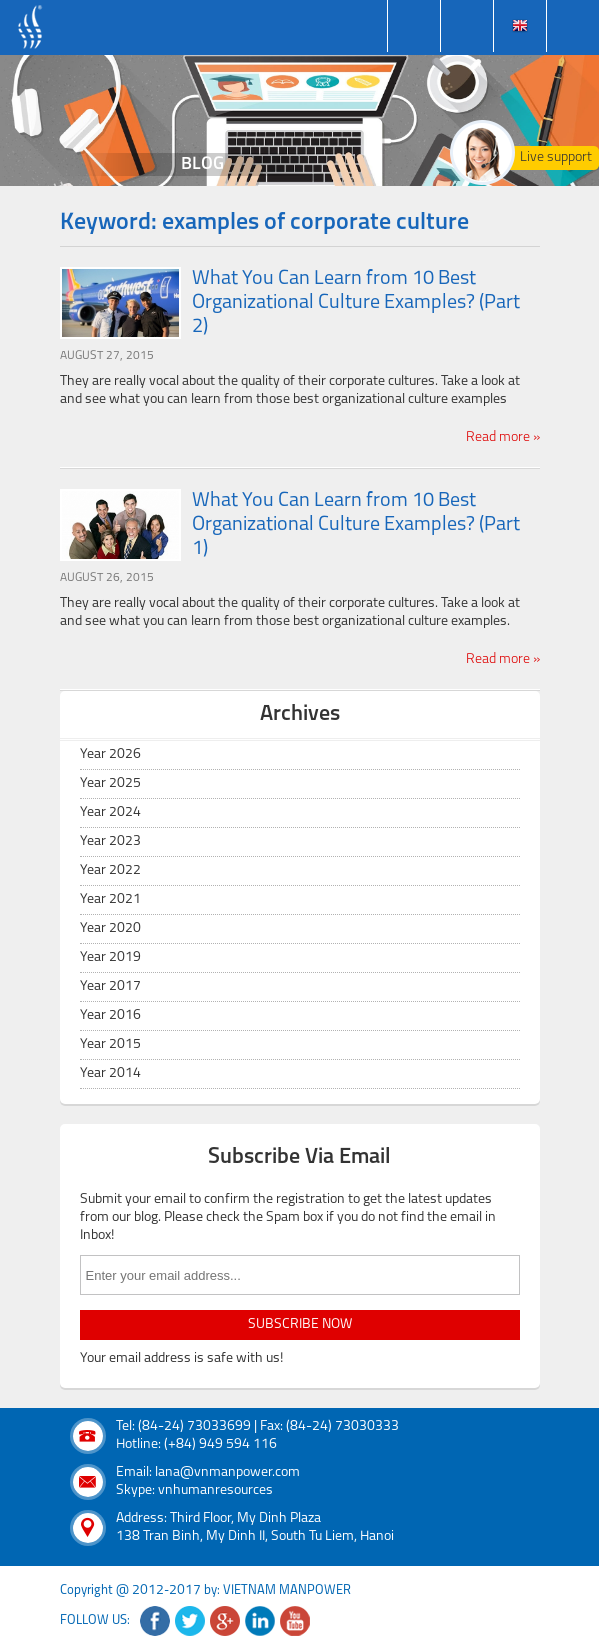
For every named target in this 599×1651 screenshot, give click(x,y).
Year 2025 (110, 783)
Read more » (503, 437)
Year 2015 (110, 1044)
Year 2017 (110, 986)
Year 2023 (110, 841)
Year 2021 (110, 899)
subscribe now (300, 1324)
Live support (556, 157)
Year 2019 (110, 957)
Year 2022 (110, 870)
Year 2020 (110, 928)
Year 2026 (110, 754)
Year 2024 (110, 812)
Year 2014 (110, 1073)
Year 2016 (110, 1015)
